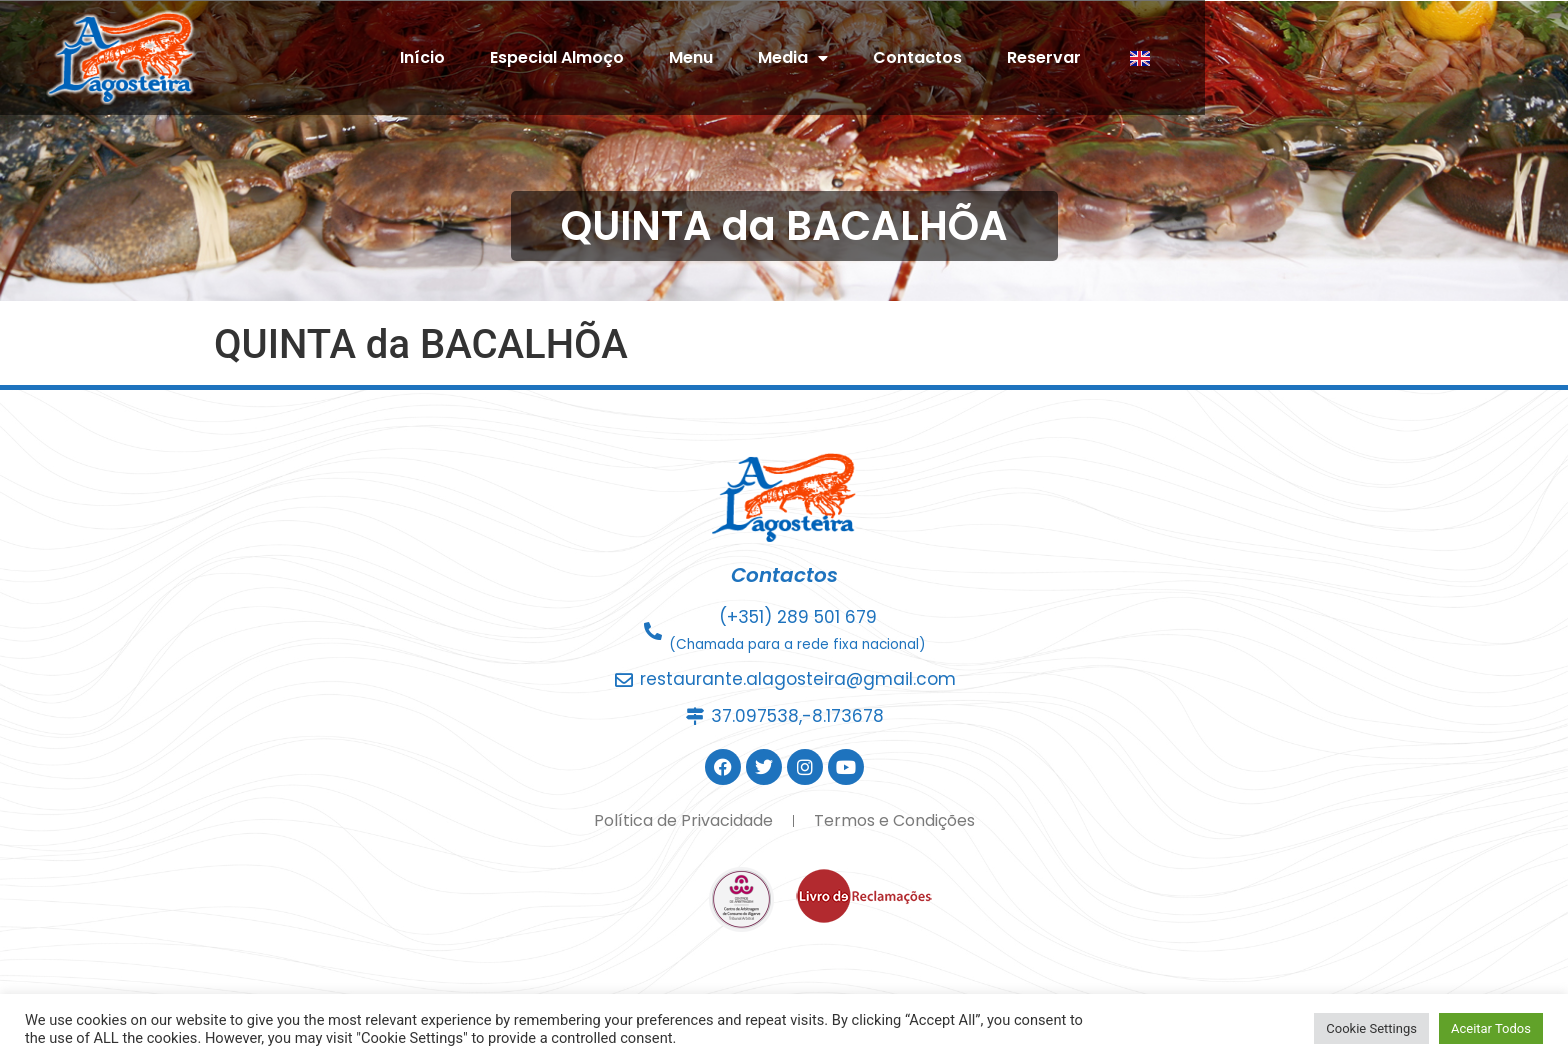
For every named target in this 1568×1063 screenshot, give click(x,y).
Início (604, 57)
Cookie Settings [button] (1371, 1028)
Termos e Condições (894, 820)
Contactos (1099, 57)
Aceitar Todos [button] (1491, 1028)
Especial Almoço (739, 57)
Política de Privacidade (683, 820)
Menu (873, 57)
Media (975, 58)
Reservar (1226, 57)
